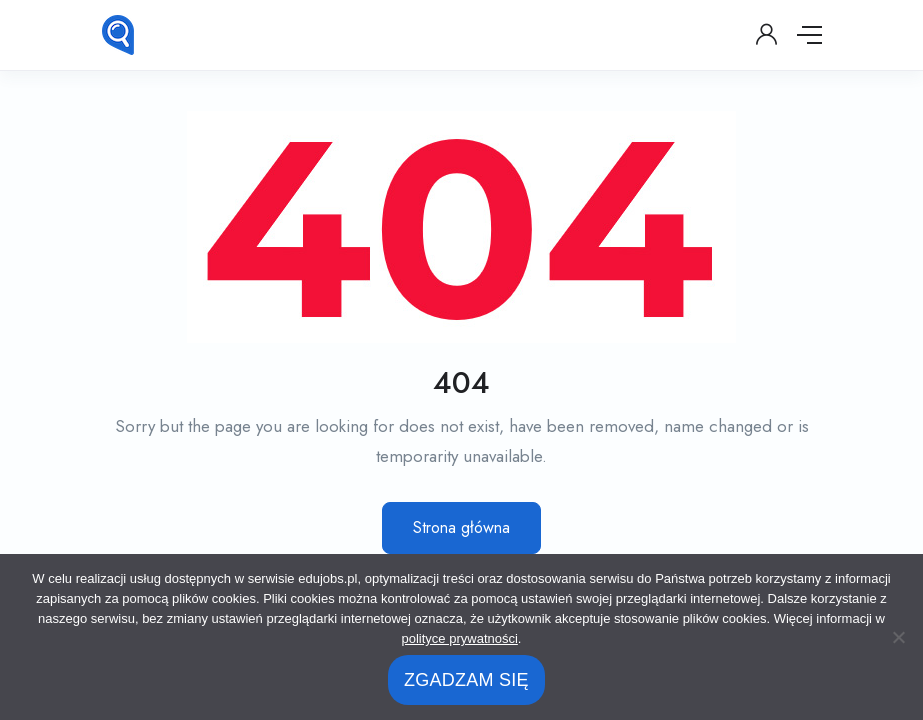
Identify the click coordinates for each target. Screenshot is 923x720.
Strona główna (461, 527)
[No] (898, 637)
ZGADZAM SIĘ (466, 680)
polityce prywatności (460, 638)
